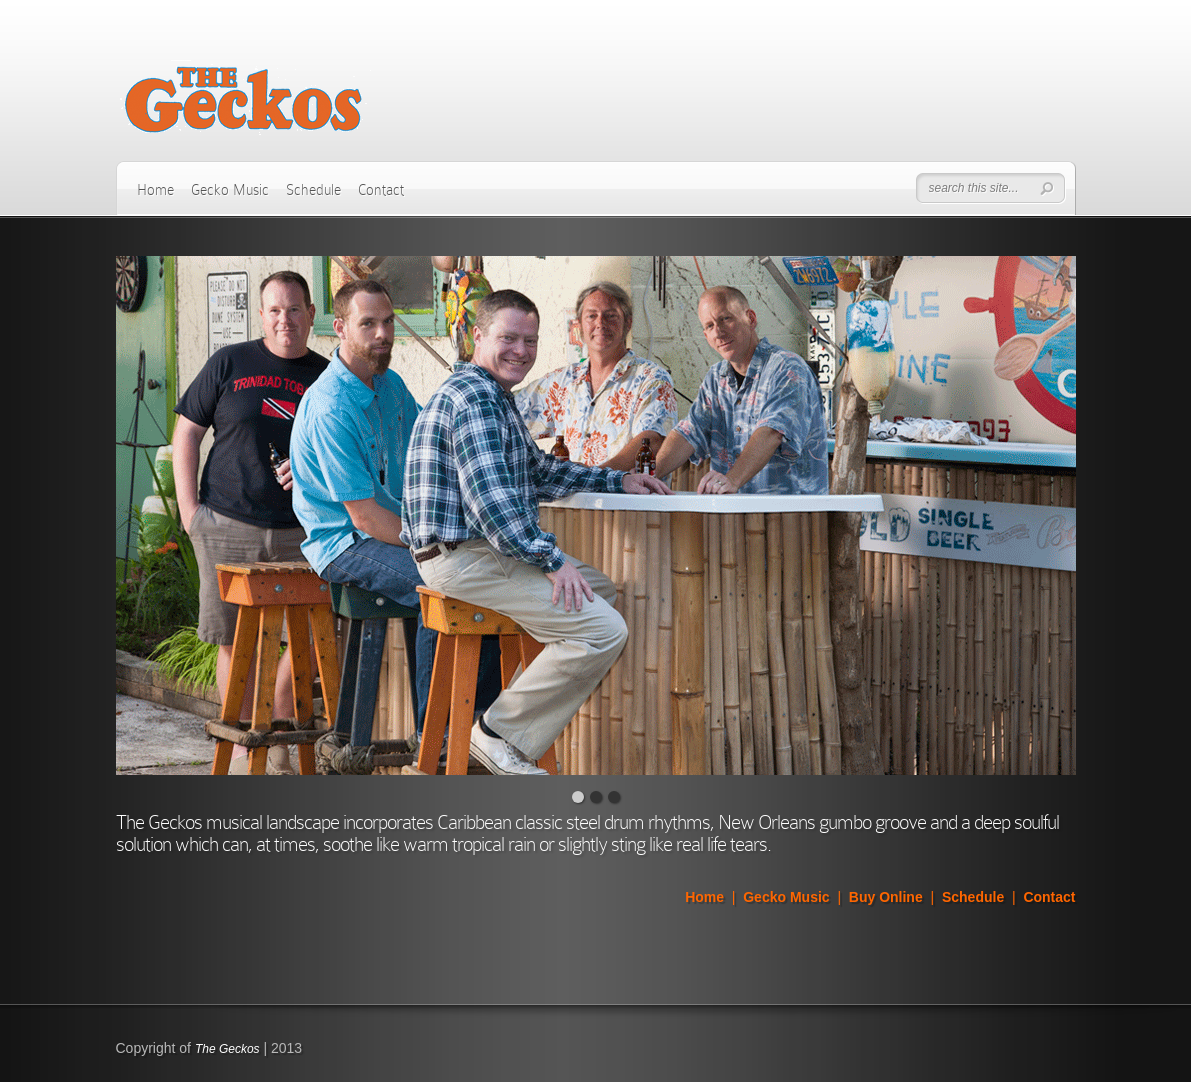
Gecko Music (230, 190)
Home (155, 190)
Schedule (313, 190)
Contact (381, 190)
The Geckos (227, 1049)
